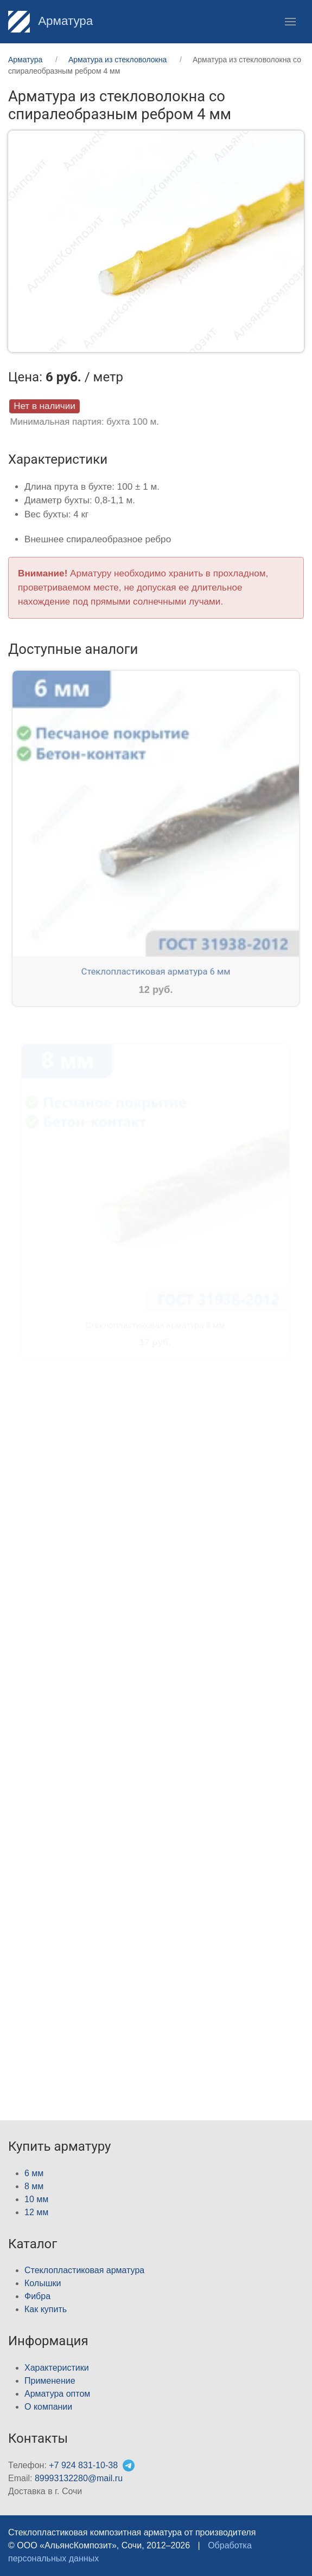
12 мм (36, 2212)
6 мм (33, 2173)
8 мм (33, 2186)
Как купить (45, 2309)
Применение (49, 2380)
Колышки (42, 2283)
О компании (48, 2406)
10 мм (36, 2199)
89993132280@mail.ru (79, 2478)
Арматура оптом (57, 2393)
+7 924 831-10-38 (83, 2465)
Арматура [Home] (50, 21)
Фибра (37, 2296)
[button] (290, 21)
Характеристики (56, 2367)
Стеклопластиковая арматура (84, 2270)
